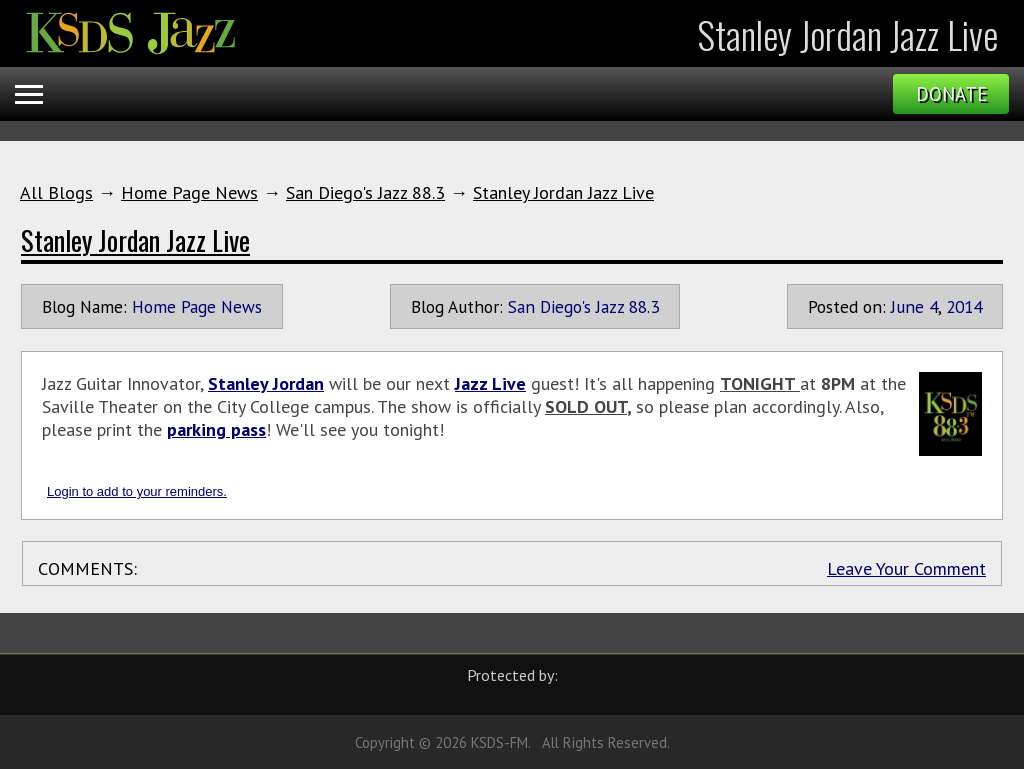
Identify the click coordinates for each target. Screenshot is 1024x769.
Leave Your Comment (906, 568)
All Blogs (56, 192)
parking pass (216, 429)
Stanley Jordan (266, 383)
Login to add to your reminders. (137, 491)
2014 (964, 306)
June (907, 306)
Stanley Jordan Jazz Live (563, 192)
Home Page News (189, 192)
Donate (951, 94)
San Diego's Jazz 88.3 (365, 192)
